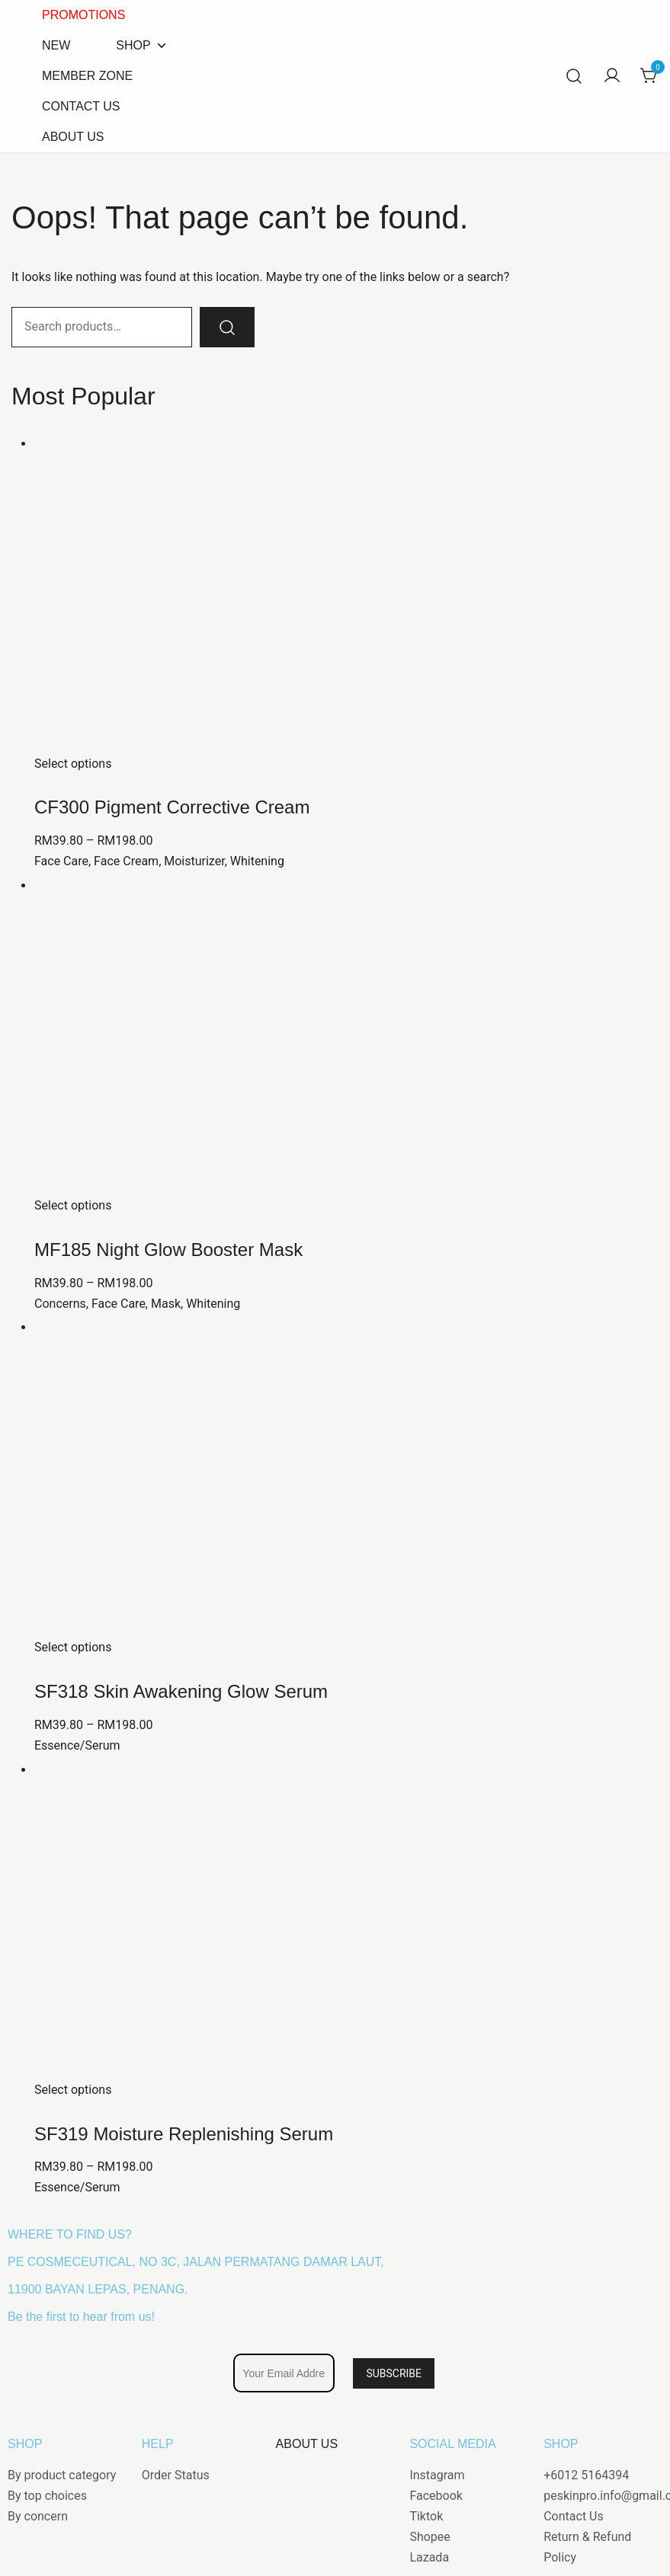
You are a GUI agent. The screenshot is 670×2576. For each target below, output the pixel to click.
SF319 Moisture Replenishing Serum (183, 2134)
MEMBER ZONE (87, 75)
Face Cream (126, 861)
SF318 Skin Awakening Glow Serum (181, 1691)
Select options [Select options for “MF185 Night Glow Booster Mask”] (72, 1205)
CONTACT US (81, 106)
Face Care (61, 861)
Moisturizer (194, 861)
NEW (56, 45)
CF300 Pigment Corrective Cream (171, 807)
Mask (166, 1303)
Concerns (60, 1303)
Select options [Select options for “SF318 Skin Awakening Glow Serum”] (72, 1647)
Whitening (257, 861)
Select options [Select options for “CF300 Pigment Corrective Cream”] (72, 763)
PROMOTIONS (83, 14)
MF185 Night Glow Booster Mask (168, 1249)
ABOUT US (73, 136)
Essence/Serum (77, 1745)
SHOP (141, 45)
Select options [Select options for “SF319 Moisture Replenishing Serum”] (72, 2089)
